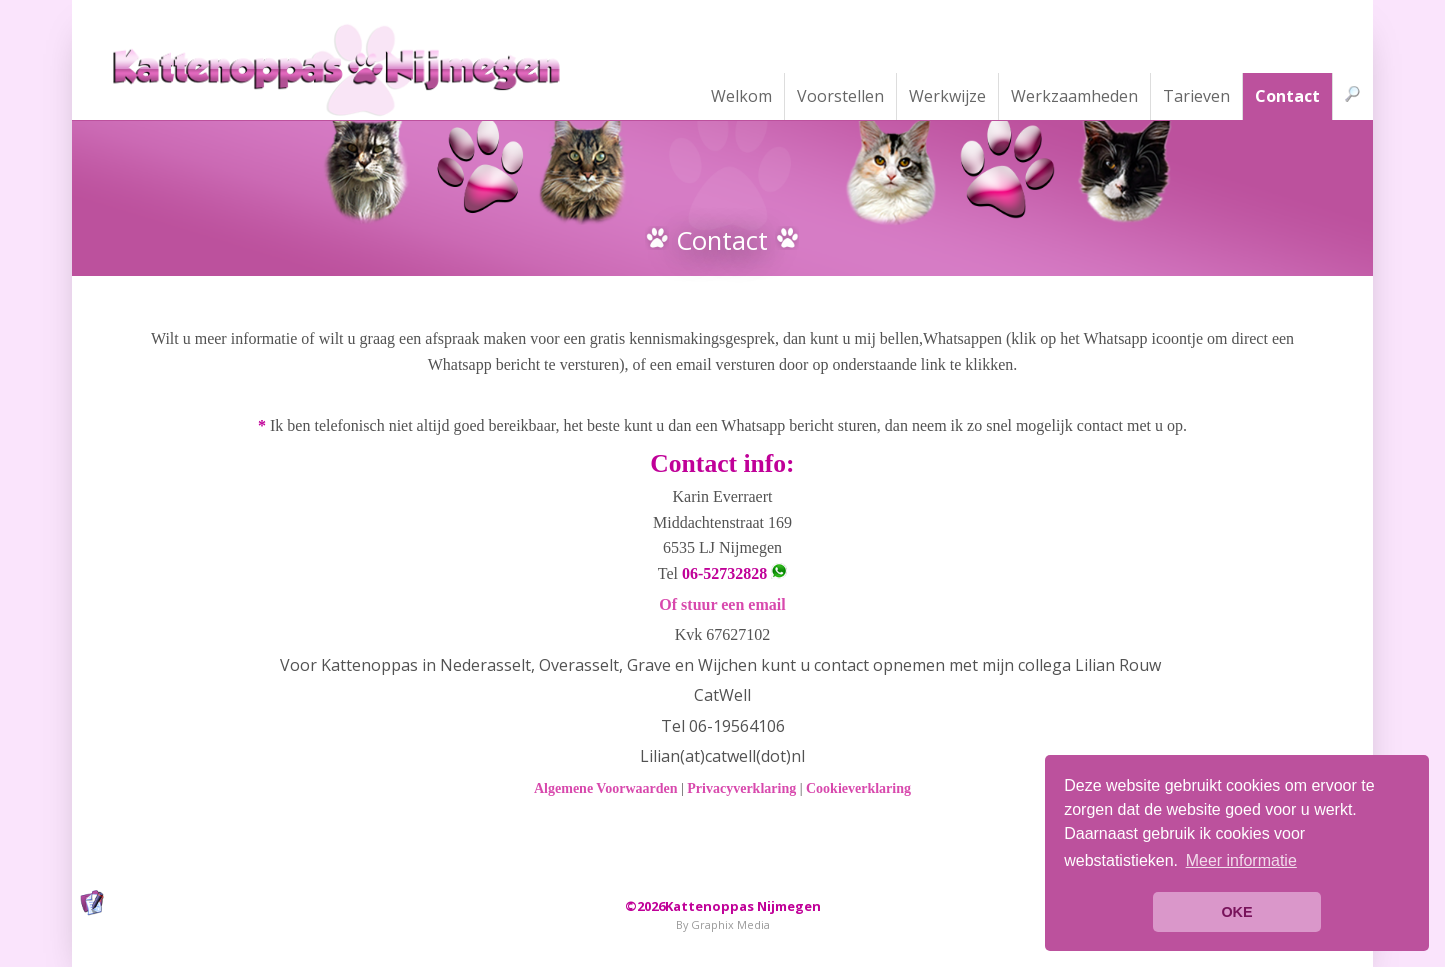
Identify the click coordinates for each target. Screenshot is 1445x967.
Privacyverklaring (741, 788)
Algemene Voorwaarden (606, 788)
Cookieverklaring (858, 788)
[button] (1241, 861)
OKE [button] (1236, 912)
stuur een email (733, 604)
